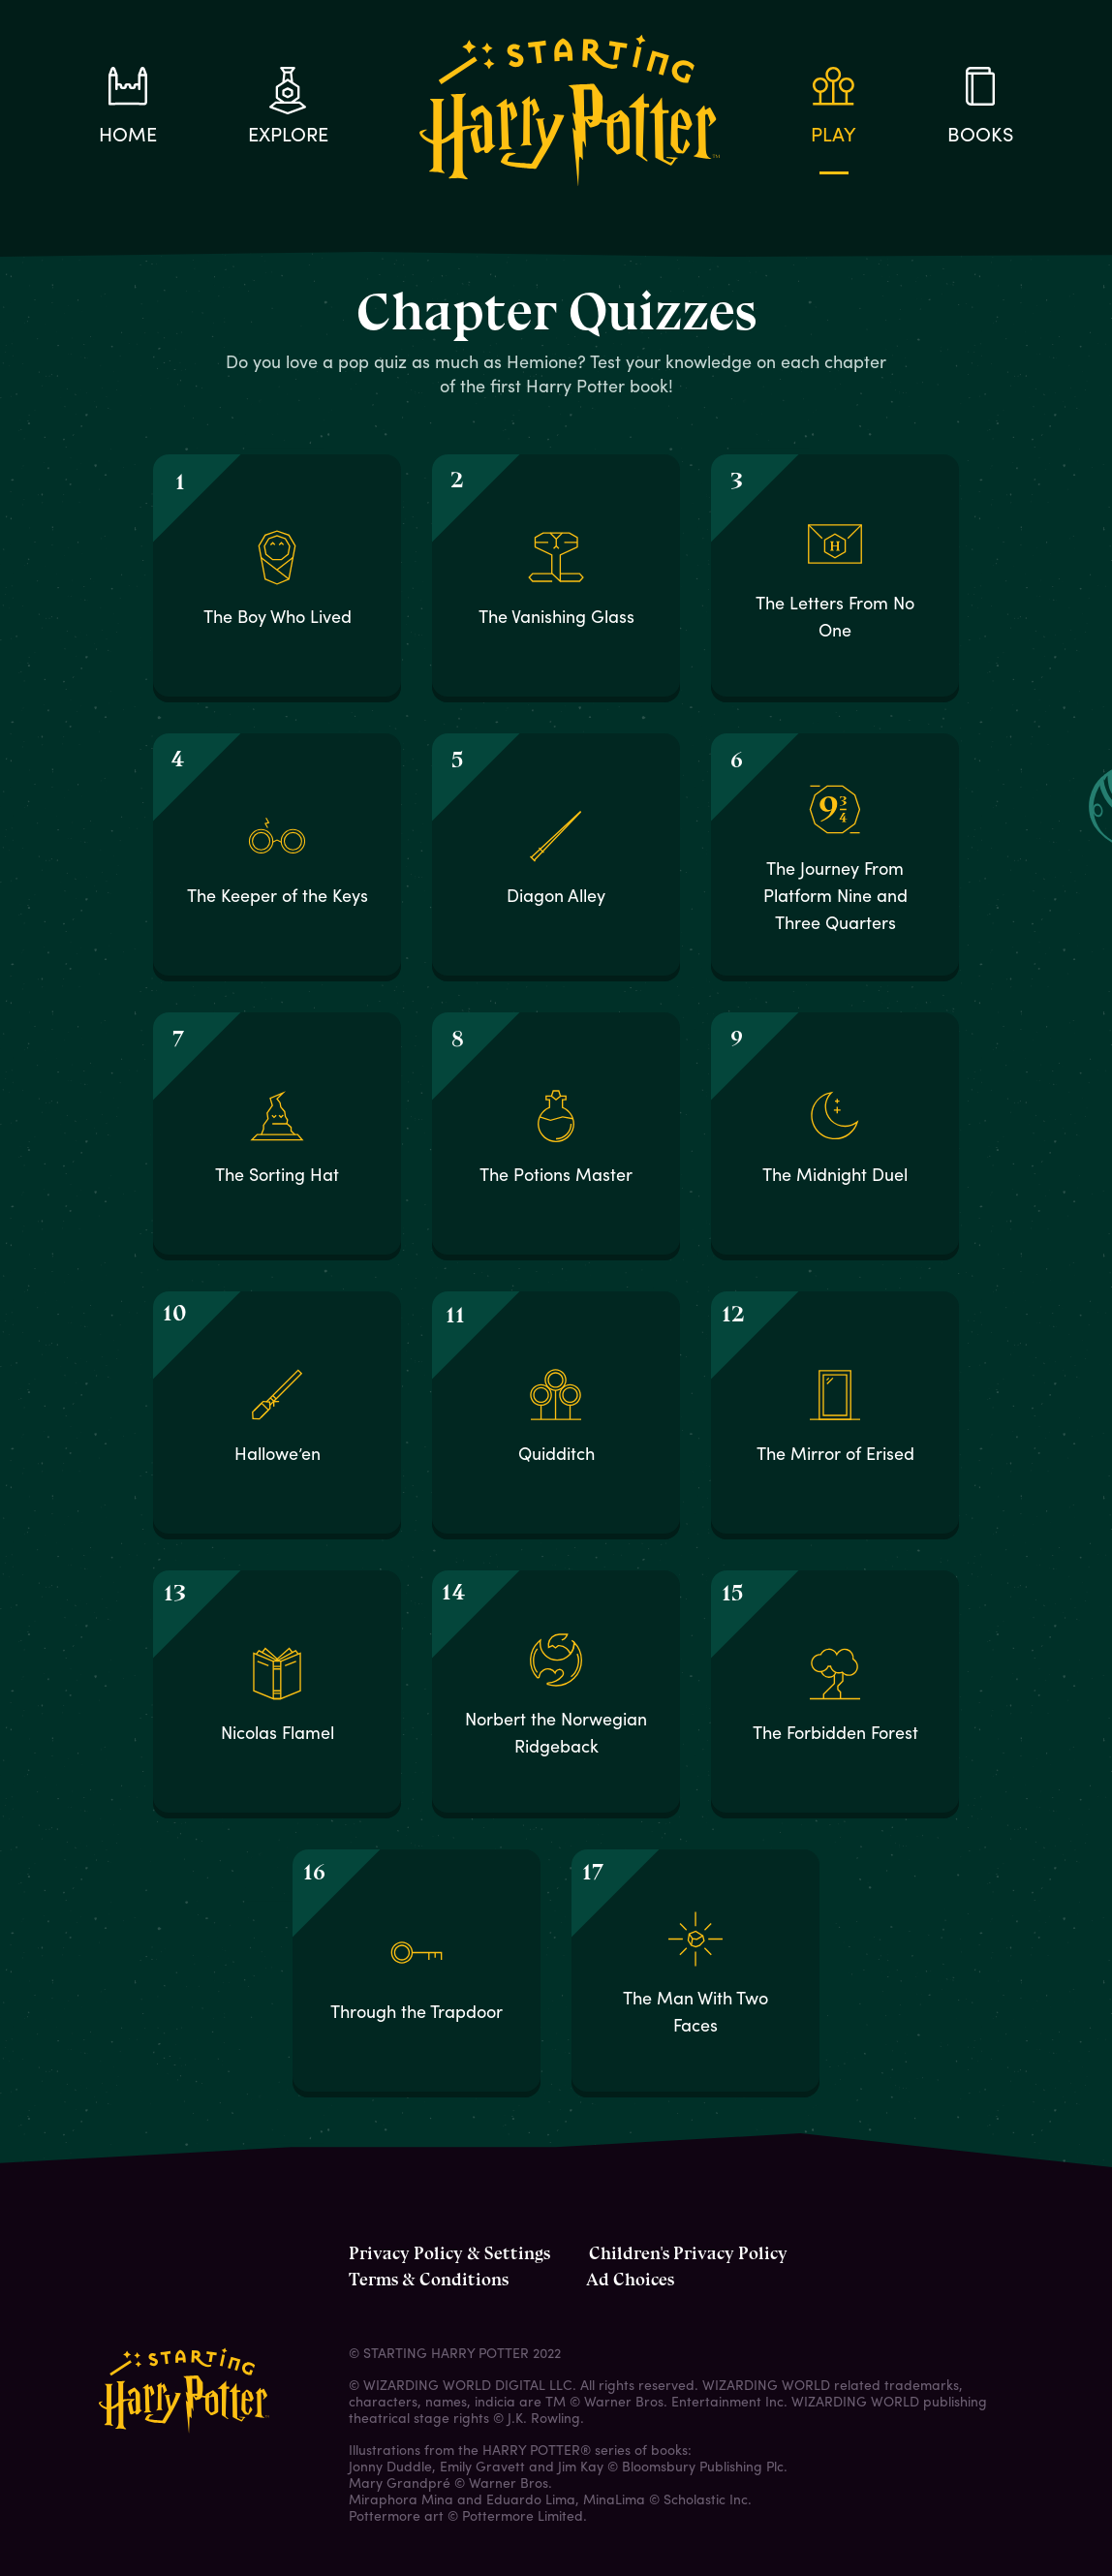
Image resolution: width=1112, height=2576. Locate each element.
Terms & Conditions (429, 2279)
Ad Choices (630, 2279)
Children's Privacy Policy (688, 2253)
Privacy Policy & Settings (449, 2253)
